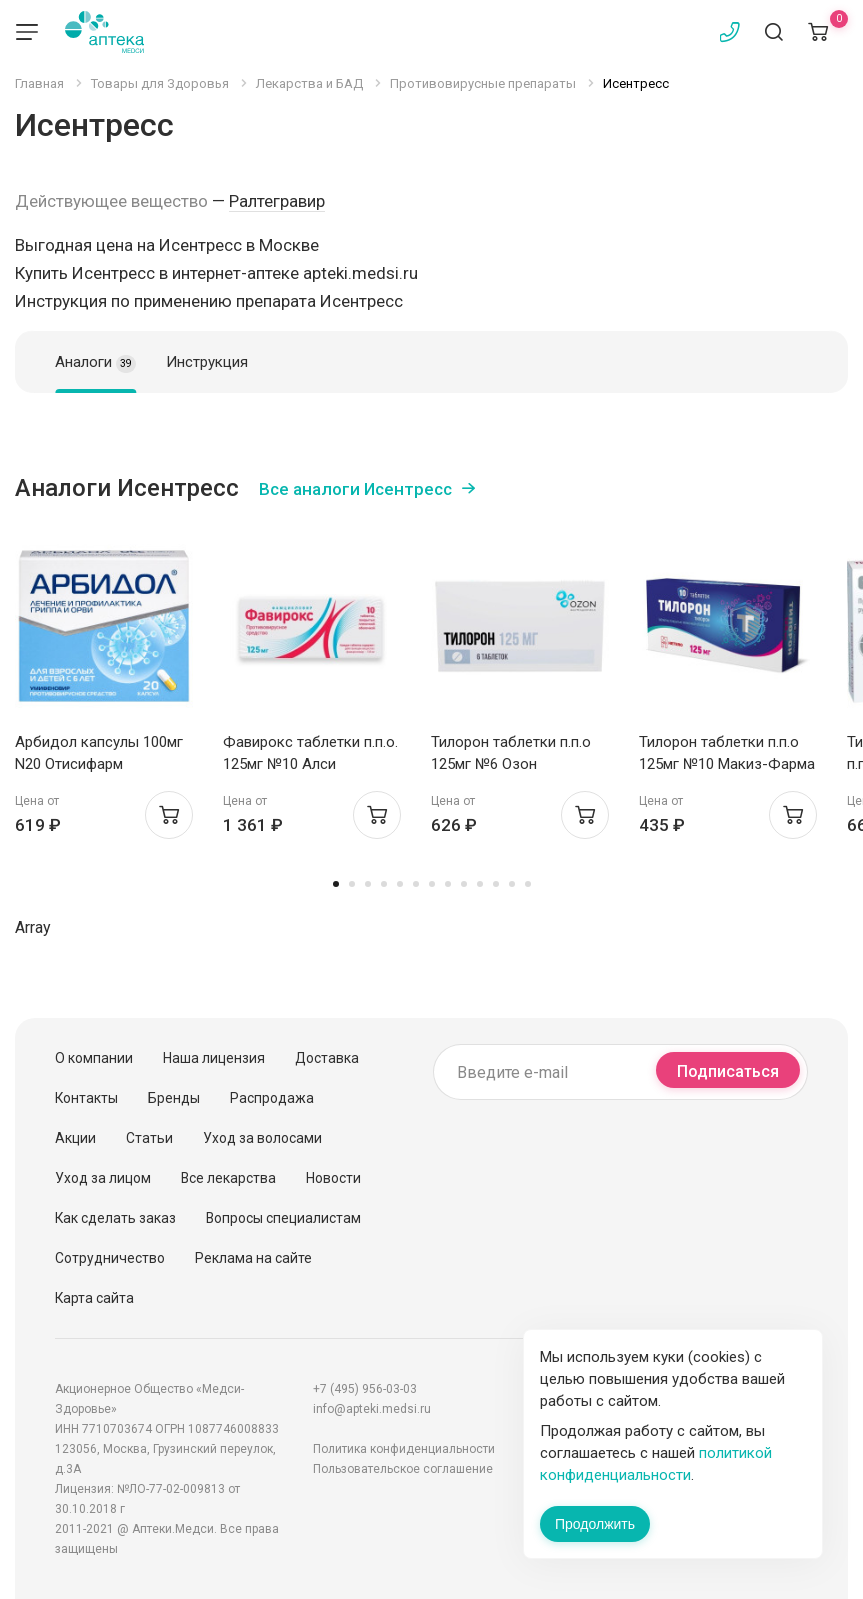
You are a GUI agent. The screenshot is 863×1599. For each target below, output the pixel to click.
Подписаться (728, 1071)
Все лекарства (228, 1178)
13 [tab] (528, 884)
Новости (333, 1178)
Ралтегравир (277, 201)
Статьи (149, 1138)
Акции (75, 1138)
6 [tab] (416, 884)
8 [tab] (448, 884)
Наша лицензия (214, 1058)
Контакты (86, 1098)
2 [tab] (352, 884)
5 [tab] (400, 884)
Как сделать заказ (115, 1218)
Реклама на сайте (253, 1258)
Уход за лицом (103, 1178)
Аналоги (95, 363)
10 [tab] (480, 884)
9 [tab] (464, 884)
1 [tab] (336, 884)
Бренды (174, 1098)
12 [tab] (512, 884)
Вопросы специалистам (283, 1218)
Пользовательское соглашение (403, 1469)
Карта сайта (94, 1298)
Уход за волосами (262, 1138)
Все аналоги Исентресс (355, 489)
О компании (94, 1058)
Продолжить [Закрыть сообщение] (595, 1524)
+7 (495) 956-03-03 (365, 1389)
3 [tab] (368, 884)
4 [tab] (384, 884)
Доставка (327, 1058)
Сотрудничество (110, 1258)
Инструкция (207, 362)
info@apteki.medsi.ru (372, 1409)
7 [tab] (432, 884)
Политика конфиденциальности (404, 1449)
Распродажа (272, 1098)
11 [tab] (496, 884)
